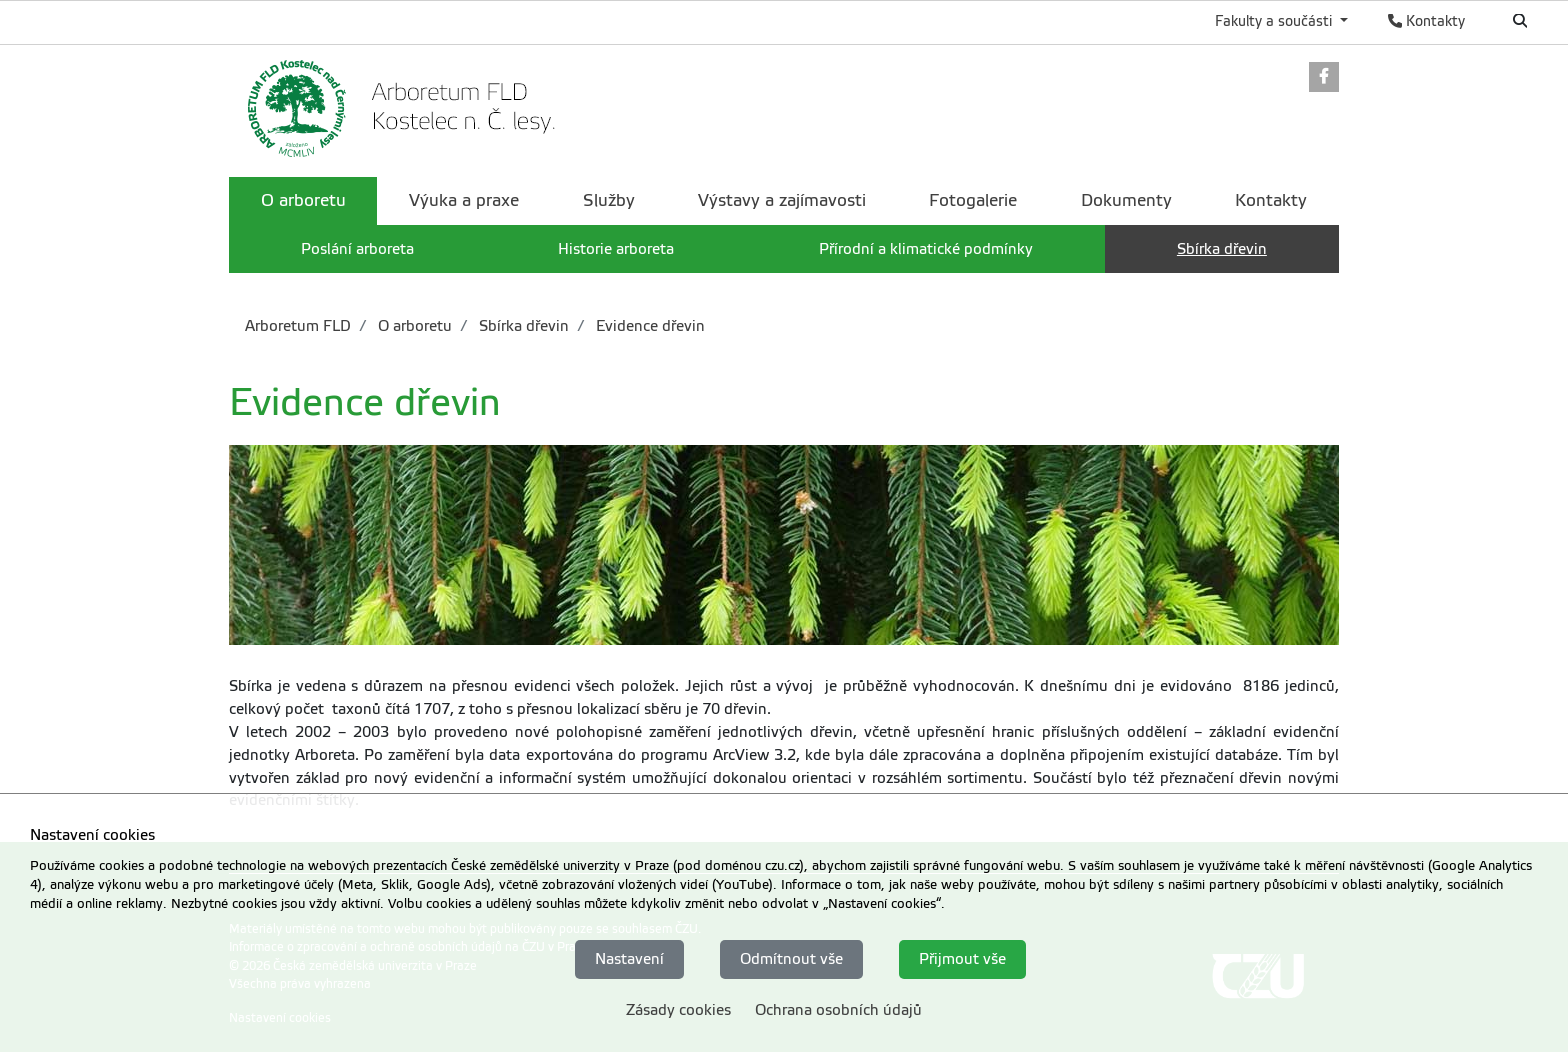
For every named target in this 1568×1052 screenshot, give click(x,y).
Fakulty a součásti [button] (1275, 21)
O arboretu (413, 326)
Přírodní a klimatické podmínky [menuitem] (926, 249)
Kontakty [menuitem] (1271, 200)
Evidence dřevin (648, 326)
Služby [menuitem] (609, 200)
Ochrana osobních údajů (838, 1010)
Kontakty (1426, 21)
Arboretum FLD (298, 326)
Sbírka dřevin (522, 326)
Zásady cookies (678, 1010)
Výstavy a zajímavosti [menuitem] (782, 200)
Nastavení (629, 959)
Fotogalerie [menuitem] (973, 200)
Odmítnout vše (791, 959)
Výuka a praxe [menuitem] (464, 200)
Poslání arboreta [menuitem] (357, 249)
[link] (1324, 78)
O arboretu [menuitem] (303, 200)
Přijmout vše (962, 959)
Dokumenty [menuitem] (1126, 200)
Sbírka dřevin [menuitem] (1222, 249)
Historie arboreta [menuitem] (616, 249)
